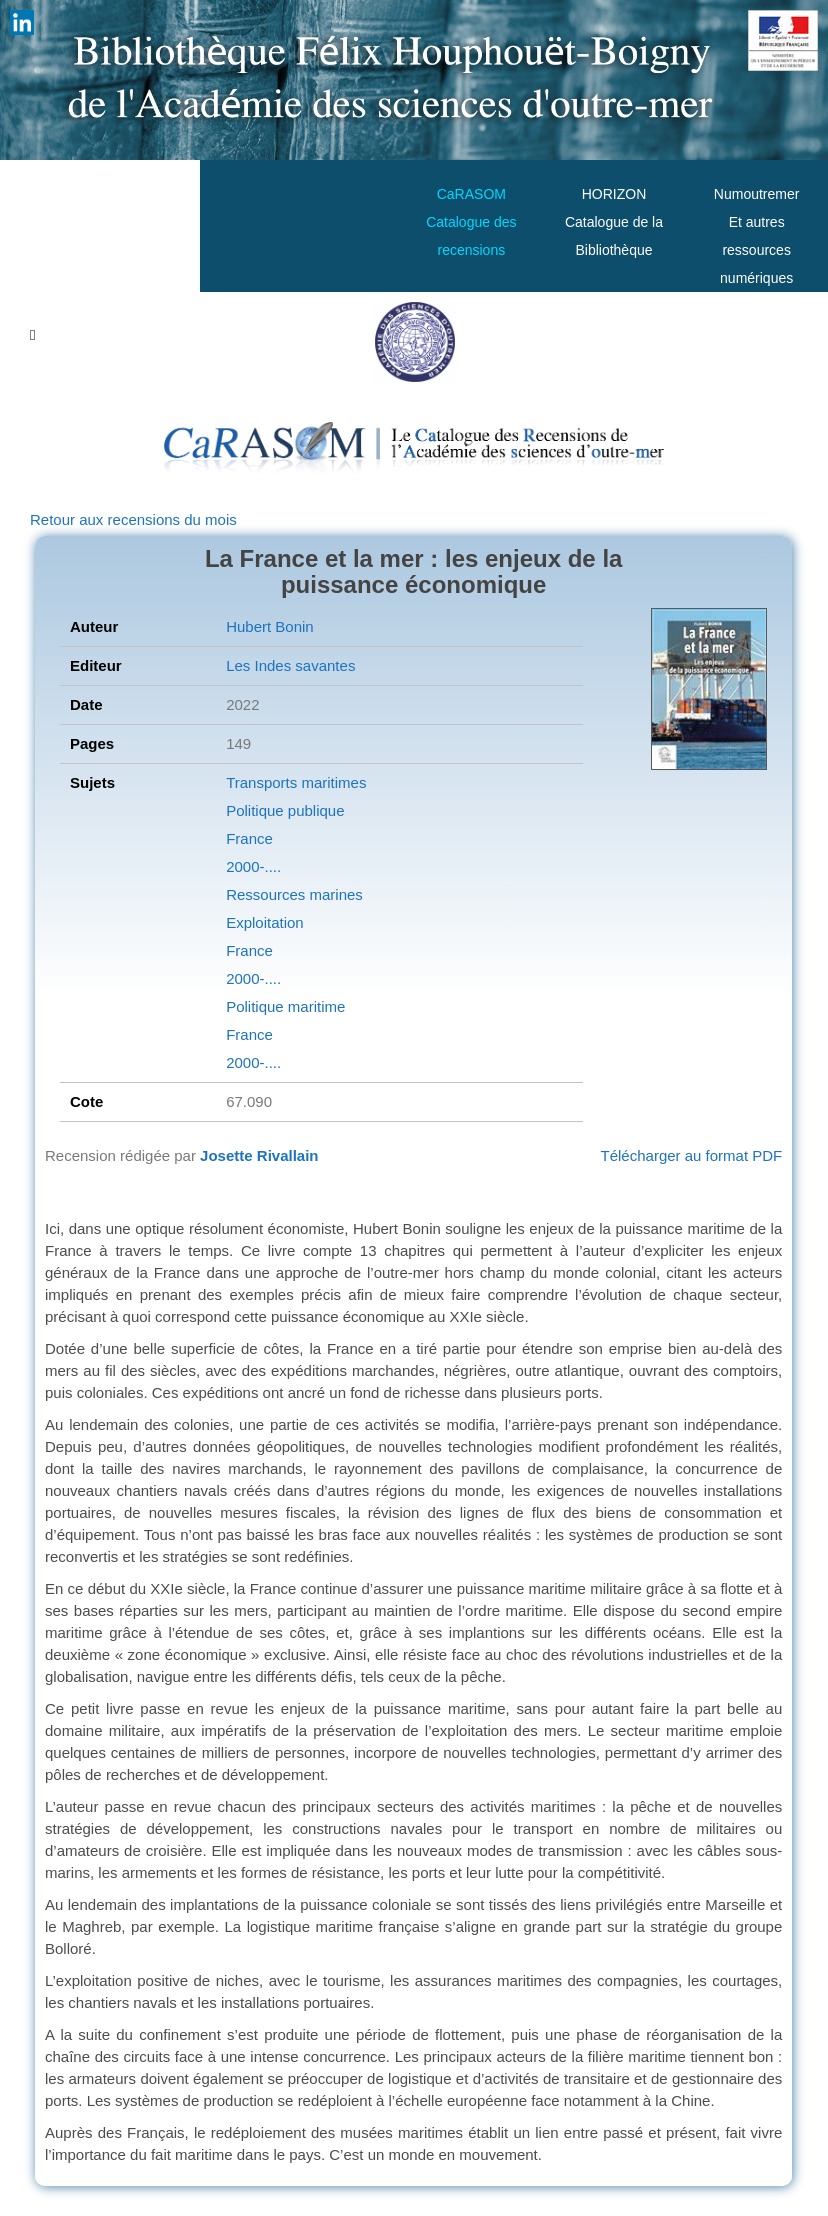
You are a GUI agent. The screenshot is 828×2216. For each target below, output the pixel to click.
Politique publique (285, 810)
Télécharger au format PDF (692, 1155)
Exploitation (265, 922)
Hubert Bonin (270, 626)
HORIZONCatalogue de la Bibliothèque (614, 222)
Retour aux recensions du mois (133, 519)
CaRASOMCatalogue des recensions (471, 222)
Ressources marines (294, 894)
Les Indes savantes (290, 665)
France (249, 838)
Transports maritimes (296, 782)
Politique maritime (285, 1006)
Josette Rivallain (259, 1155)
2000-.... (253, 866)
